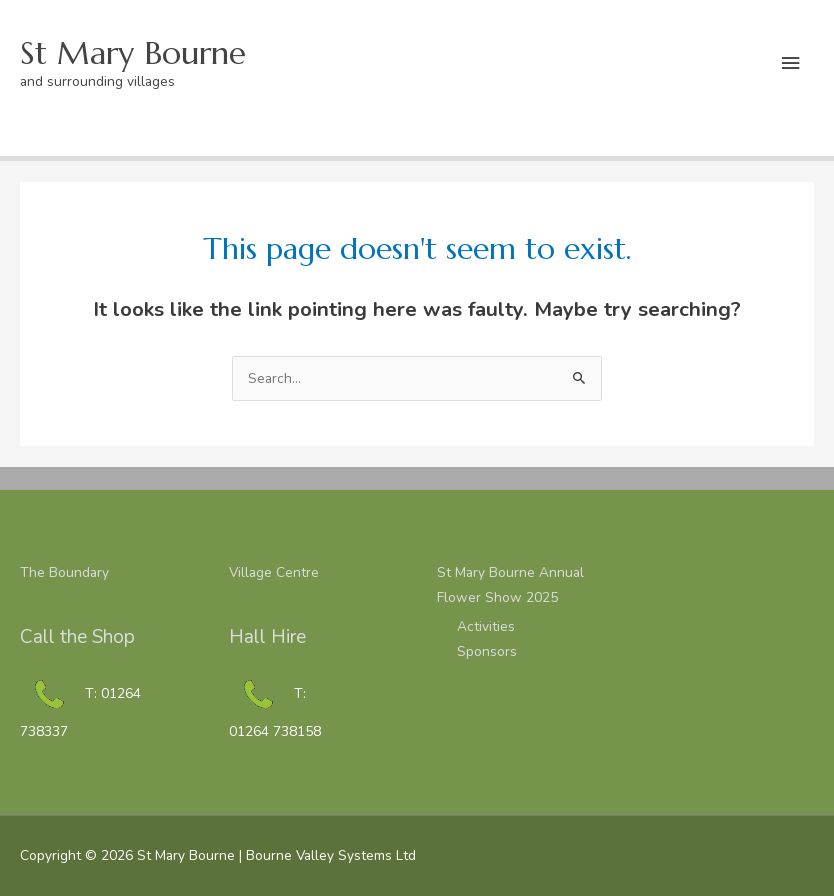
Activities (486, 626)
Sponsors (487, 651)
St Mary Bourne (133, 53)
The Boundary (64, 572)
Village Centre (274, 572)
